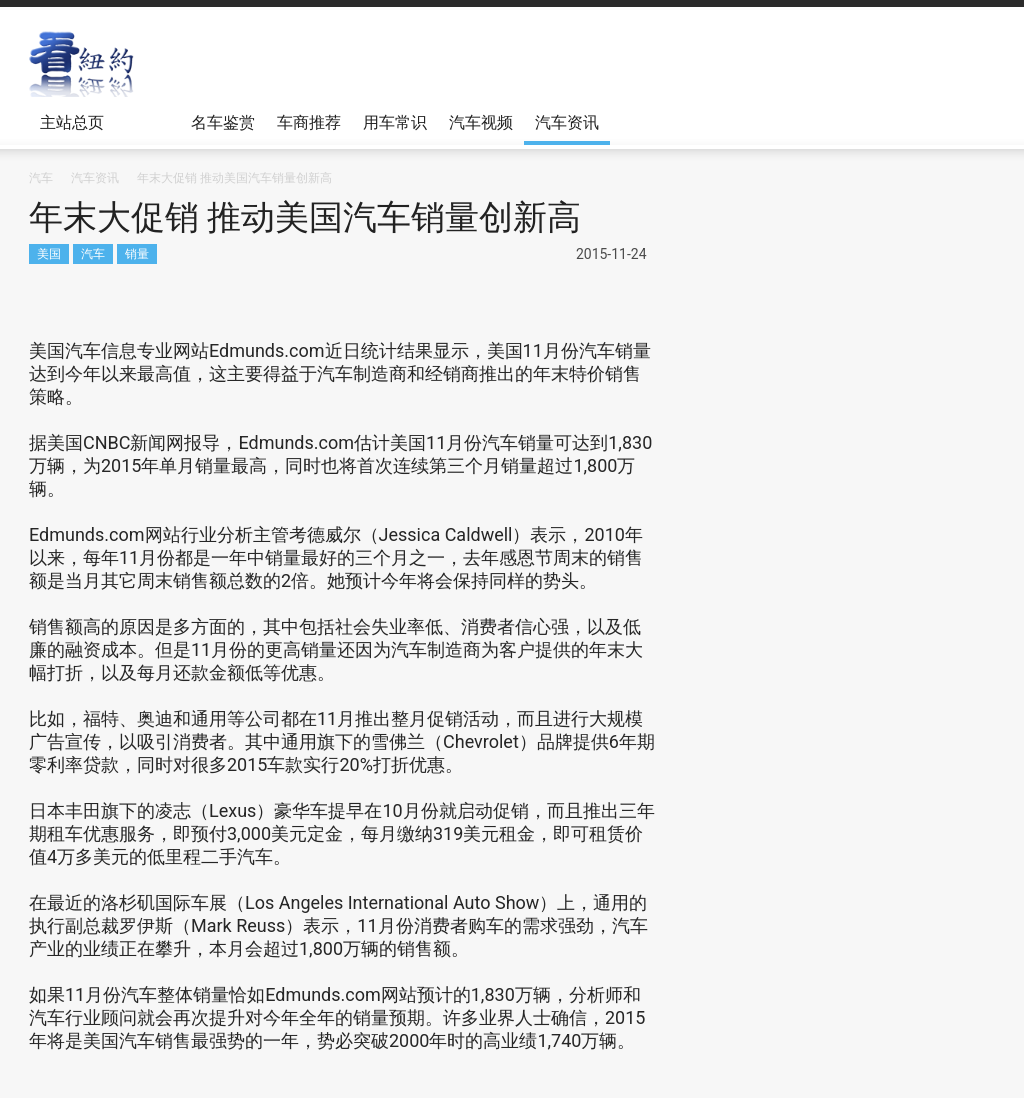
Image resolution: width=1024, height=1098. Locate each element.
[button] (974, 121)
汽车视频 (481, 122)
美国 (49, 253)
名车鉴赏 (223, 122)
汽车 (93, 253)
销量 (137, 253)
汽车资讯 (567, 122)
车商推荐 (309, 122)
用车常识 (395, 122)
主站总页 (75, 129)
